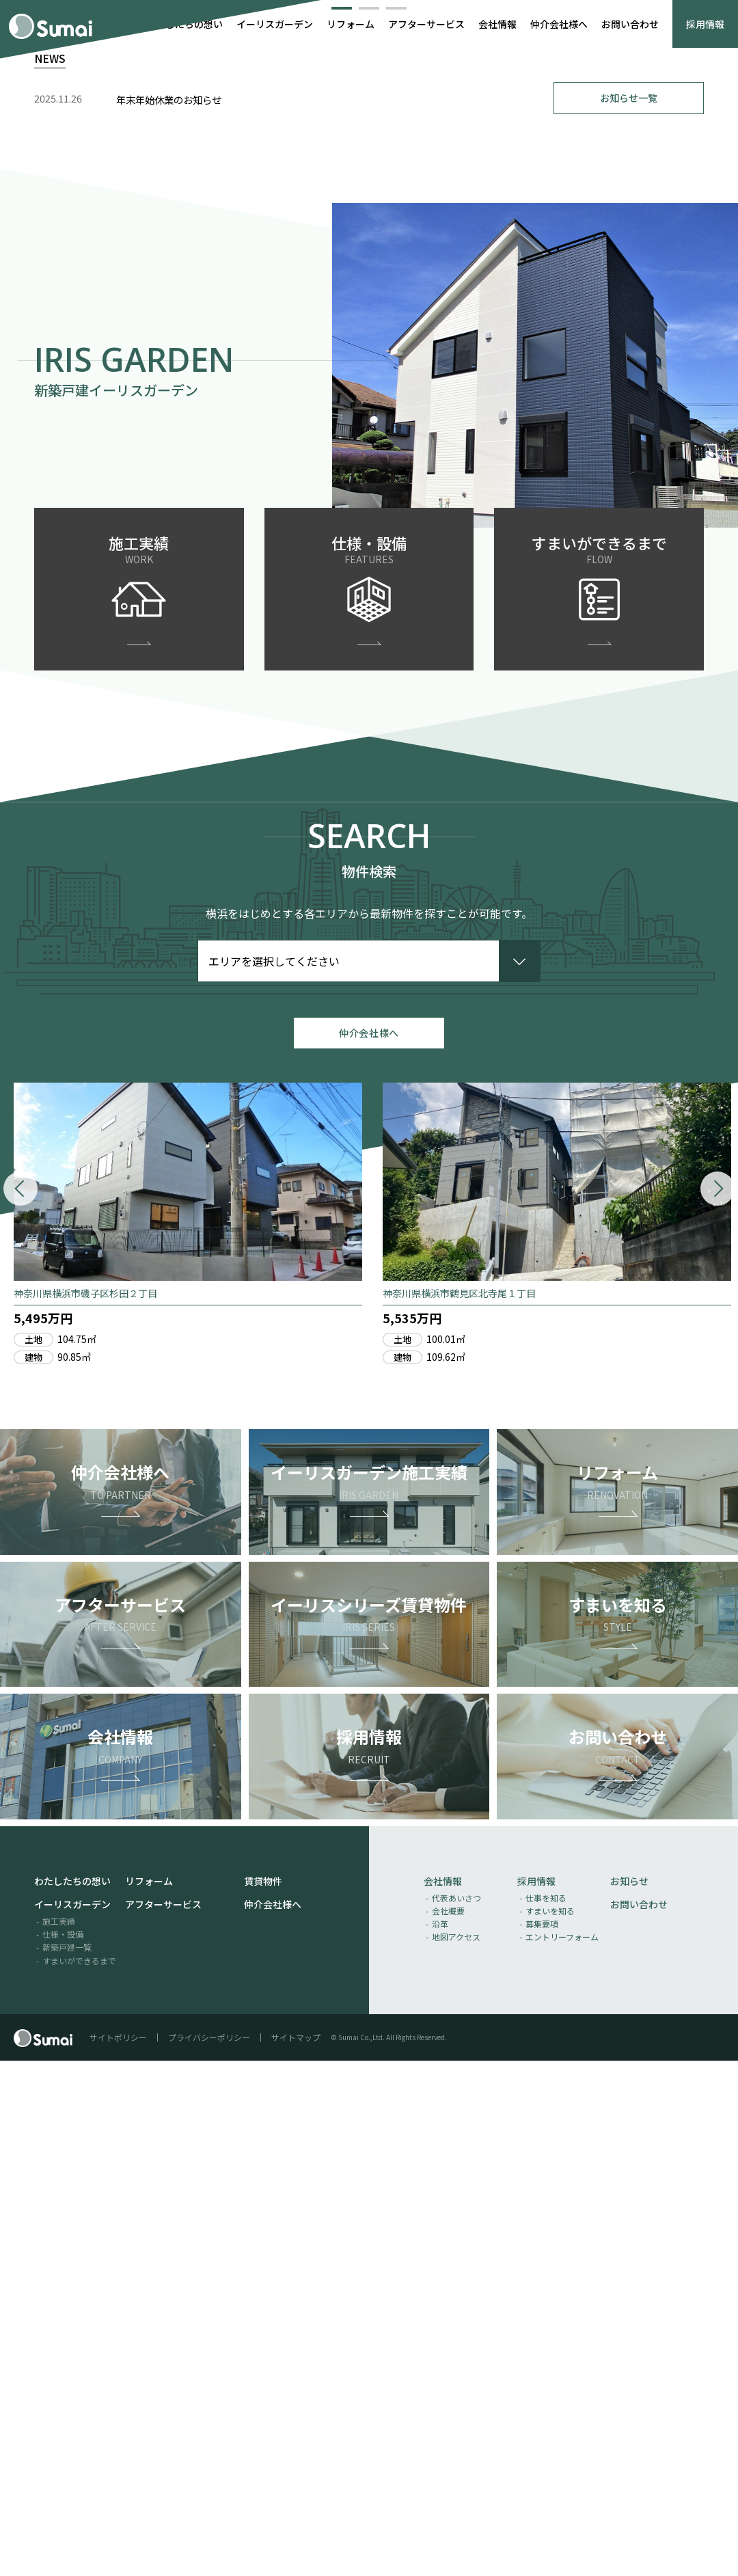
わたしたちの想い (184, 24)
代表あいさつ (456, 2413)
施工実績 (58, 2436)
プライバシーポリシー (209, 2552)
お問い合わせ (630, 24)
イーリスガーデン (274, 24)
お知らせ (629, 2396)
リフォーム (350, 24)
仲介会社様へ (559, 24)
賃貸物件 (263, 2396)
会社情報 (497, 24)
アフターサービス (426, 24)
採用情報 (705, 24)
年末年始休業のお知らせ (168, 604)
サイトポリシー (118, 2552)
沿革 (440, 2439)
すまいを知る (550, 2426)
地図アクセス (456, 2452)
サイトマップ (295, 2552)
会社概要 (448, 2426)
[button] (341, 508)
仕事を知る (545, 2413)
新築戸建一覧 (67, 2463)
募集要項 (541, 2439)
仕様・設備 (62, 2449)
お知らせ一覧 (628, 602)
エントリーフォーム (562, 2452)
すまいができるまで (79, 2476)
